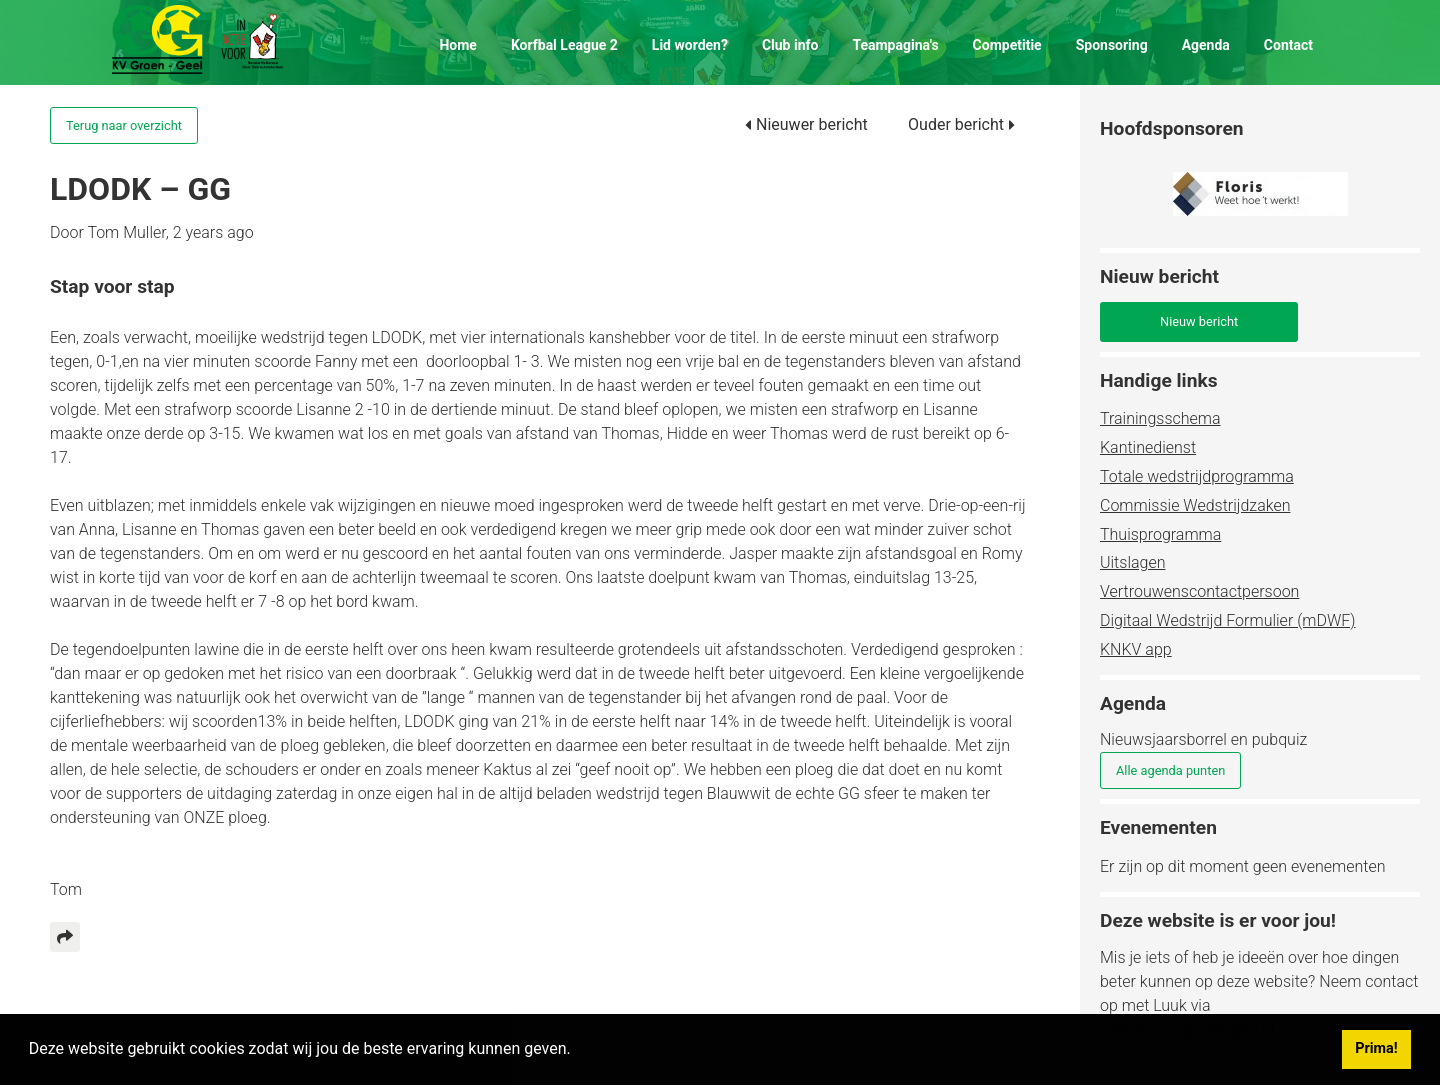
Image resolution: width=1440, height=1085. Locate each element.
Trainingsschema (1160, 418)
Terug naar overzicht (124, 125)
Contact (1288, 45)
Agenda (1206, 45)
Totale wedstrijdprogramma (1197, 476)
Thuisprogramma (1160, 534)
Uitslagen (1132, 562)
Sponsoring (1112, 45)
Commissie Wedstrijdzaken (1195, 505)
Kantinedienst (1148, 447)
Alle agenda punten (1170, 770)
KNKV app (1136, 649)
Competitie (1007, 45)
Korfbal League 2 (564, 45)
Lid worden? (690, 45)
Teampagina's (895, 45)
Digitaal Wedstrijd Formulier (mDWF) (1228, 620)
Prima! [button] (1376, 1048)
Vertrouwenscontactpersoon (1199, 591)
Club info (790, 45)
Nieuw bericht (1199, 321)
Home (457, 45)
